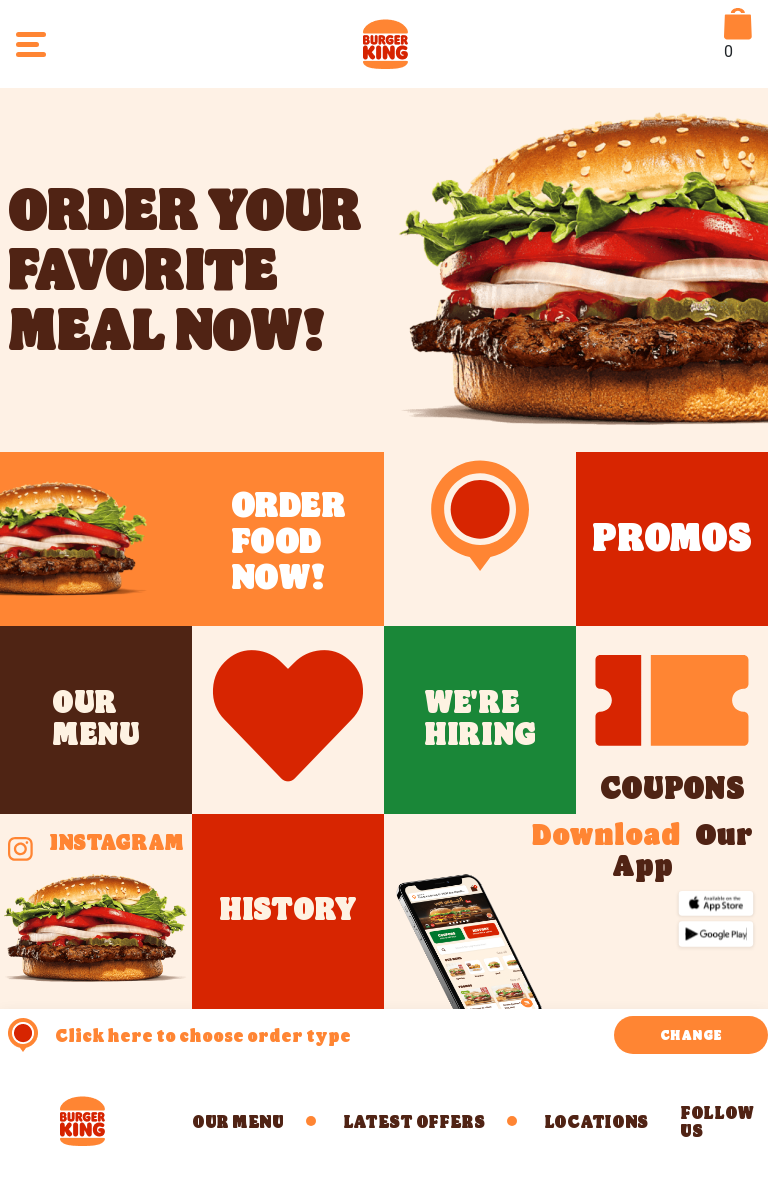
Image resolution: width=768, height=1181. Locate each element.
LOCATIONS (596, 1121)
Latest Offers (414, 1121)
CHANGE (691, 1034)
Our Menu (238, 1121)
